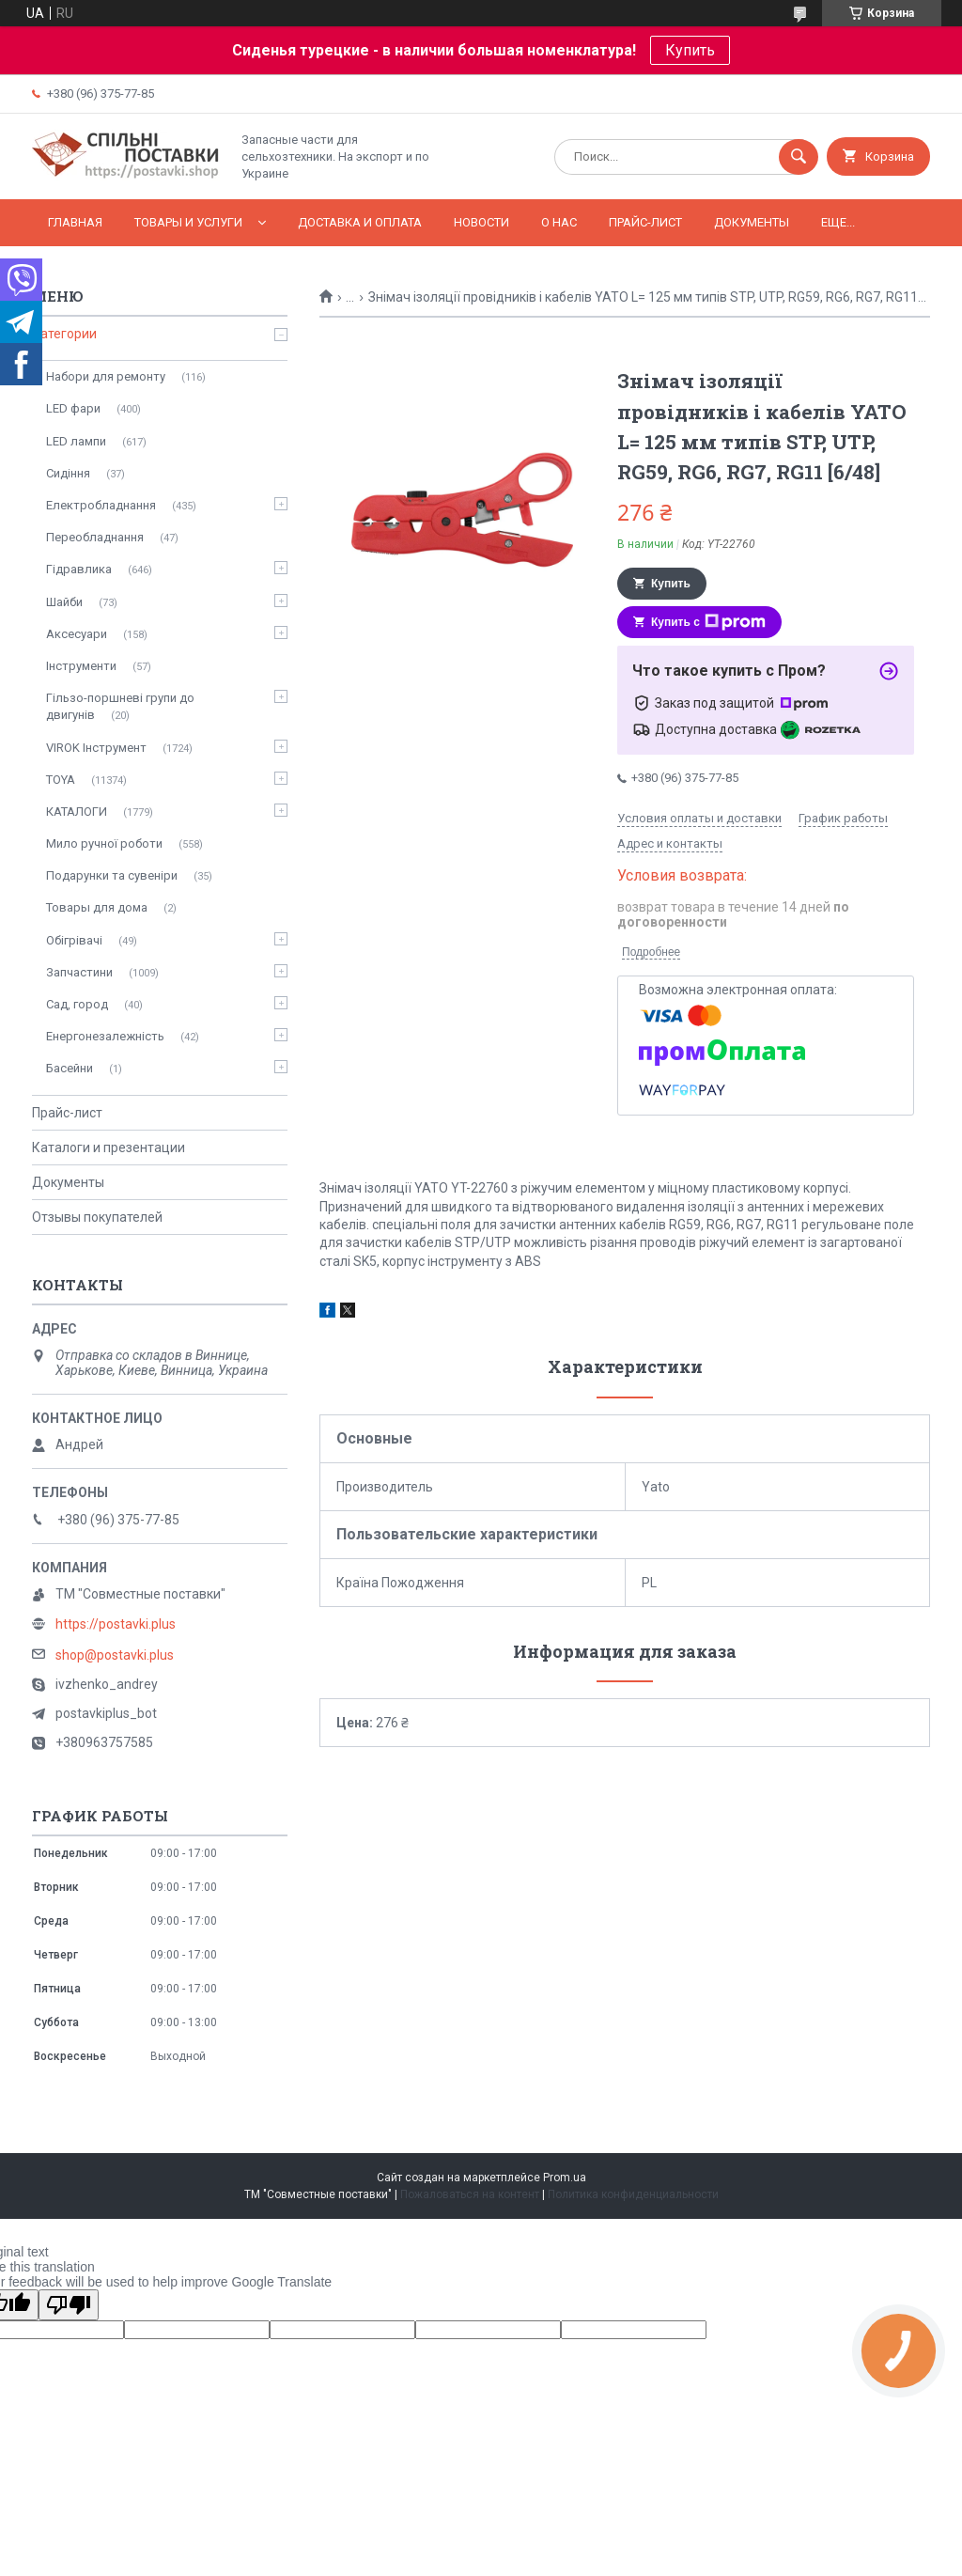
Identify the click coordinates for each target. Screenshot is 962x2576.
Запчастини (79, 972)
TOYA (60, 780)
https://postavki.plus (115, 1623)
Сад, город (77, 1004)
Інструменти (81, 666)
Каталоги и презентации (108, 1147)
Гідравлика (79, 569)
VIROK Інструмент (96, 748)
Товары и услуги (188, 222)
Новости (481, 222)
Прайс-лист (645, 222)
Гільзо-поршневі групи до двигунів (120, 706)
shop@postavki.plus (114, 1655)
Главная (75, 222)
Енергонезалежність (105, 1036)
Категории (64, 333)
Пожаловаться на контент (469, 2194)
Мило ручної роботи (104, 843)
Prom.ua (564, 2177)
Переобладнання (95, 537)
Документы (751, 222)
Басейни (69, 1068)
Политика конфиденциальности (633, 2194)
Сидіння (68, 473)
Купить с (708, 622)
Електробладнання (101, 505)
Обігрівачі (74, 940)
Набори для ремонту (105, 376)
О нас (559, 222)
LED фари (73, 408)
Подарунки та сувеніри (112, 875)
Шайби (64, 602)
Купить (690, 50)
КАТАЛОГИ (76, 811)
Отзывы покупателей (97, 1217)
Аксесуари (76, 634)
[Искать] (798, 157)
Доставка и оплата (360, 222)
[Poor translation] (69, 2304)
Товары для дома (96, 907)
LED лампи (76, 441)
